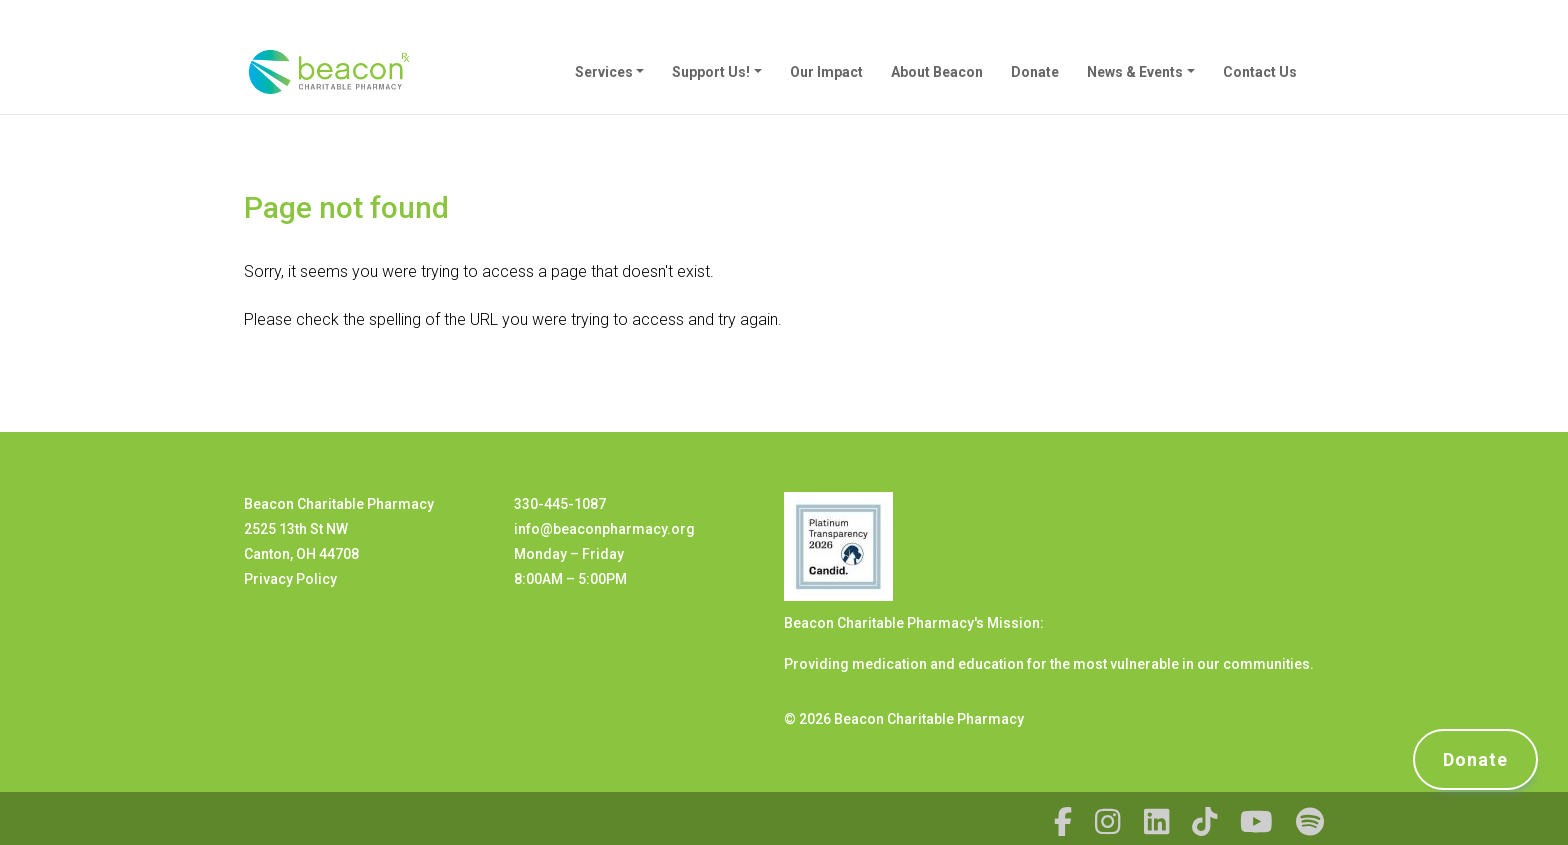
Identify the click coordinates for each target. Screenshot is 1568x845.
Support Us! (711, 72)
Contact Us (1260, 72)
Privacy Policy (290, 579)
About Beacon (937, 72)
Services (604, 72)
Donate (1035, 72)
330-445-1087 (560, 504)
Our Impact (826, 72)
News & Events (1135, 72)
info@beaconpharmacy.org (604, 529)
